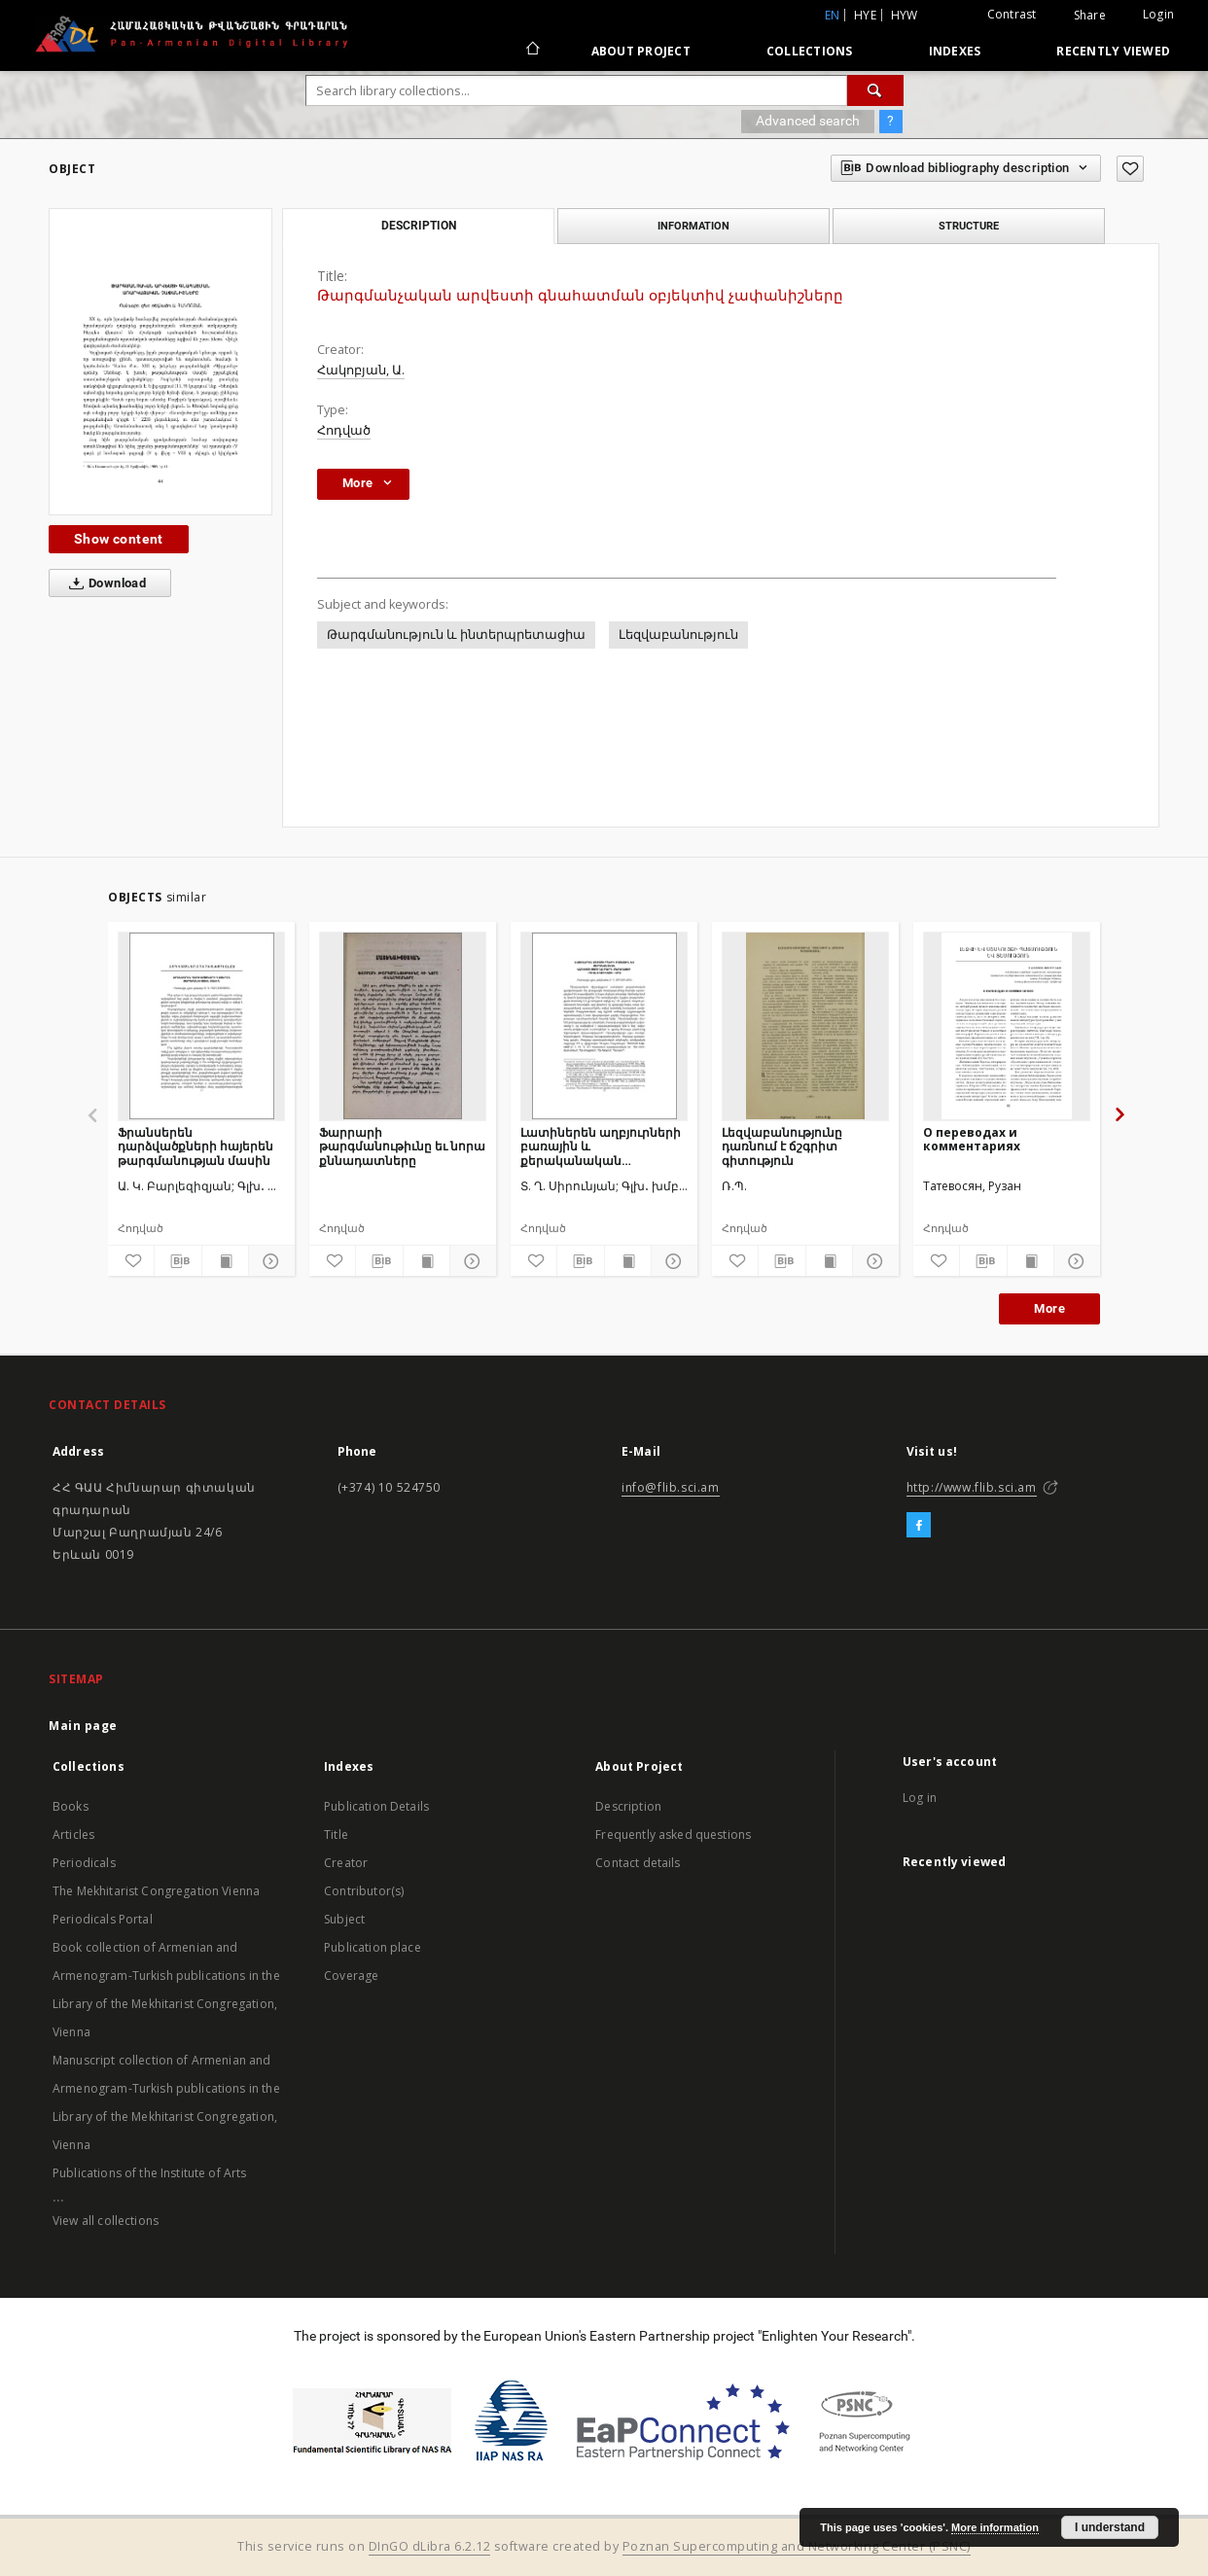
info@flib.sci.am (671, 1487)
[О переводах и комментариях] (1006, 1026)
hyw (904, 15)
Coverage (351, 1975)
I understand (1110, 2527)
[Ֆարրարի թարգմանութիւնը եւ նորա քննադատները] (402, 1026)
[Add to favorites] (1130, 169)
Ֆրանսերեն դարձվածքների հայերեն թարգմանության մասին (195, 1146)
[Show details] (269, 1261)
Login (1158, 14)
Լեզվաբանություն (678, 634)
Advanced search (808, 120)
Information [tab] (693, 225)
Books (71, 1806)
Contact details (637, 1862)
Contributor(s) (364, 1891)
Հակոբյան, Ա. (361, 370)
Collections (809, 51)
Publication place (372, 1947)
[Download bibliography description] (177, 1261)
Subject (344, 1919)
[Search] (875, 90)
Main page (83, 1725)
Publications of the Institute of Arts (150, 2173)
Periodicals (84, 1862)
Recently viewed (1113, 51)
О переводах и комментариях (971, 1139)
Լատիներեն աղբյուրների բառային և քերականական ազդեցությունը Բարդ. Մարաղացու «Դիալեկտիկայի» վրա (600, 1146)
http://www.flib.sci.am (971, 1487)
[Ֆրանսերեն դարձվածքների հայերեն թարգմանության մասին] (201, 1026)
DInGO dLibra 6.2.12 (430, 2546)
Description (628, 1806)
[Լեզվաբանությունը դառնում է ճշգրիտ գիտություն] (805, 1026)
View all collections (106, 2220)
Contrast (1012, 14)
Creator (346, 1862)
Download (103, 583)
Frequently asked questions (673, 1834)
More (1049, 1308)
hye (865, 15)
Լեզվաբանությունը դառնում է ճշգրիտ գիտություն (782, 1146)
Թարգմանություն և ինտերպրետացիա (456, 634)
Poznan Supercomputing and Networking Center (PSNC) (796, 2546)
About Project (641, 51)
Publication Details (376, 1806)
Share (1090, 15)
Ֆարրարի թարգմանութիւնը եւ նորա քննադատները (402, 1146)
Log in (920, 1797)
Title (336, 1834)
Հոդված (344, 430)
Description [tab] (418, 225)
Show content (118, 539)
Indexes (955, 51)
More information (995, 2527)
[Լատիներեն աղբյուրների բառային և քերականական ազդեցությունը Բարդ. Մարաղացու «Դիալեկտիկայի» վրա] (604, 1026)
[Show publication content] (225, 1261)
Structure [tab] (969, 225)
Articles (73, 1834)
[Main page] (531, 50)
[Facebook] (918, 1526)
